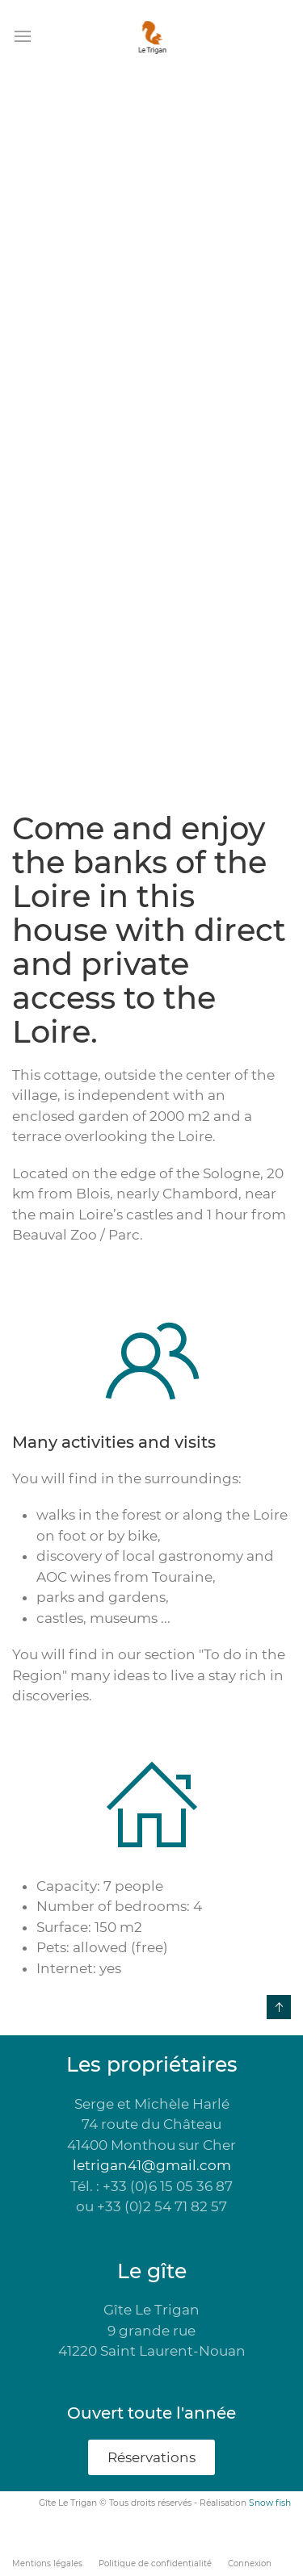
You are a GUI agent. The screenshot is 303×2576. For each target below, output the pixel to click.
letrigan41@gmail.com (152, 2165)
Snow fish (270, 2503)
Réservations (151, 2457)
